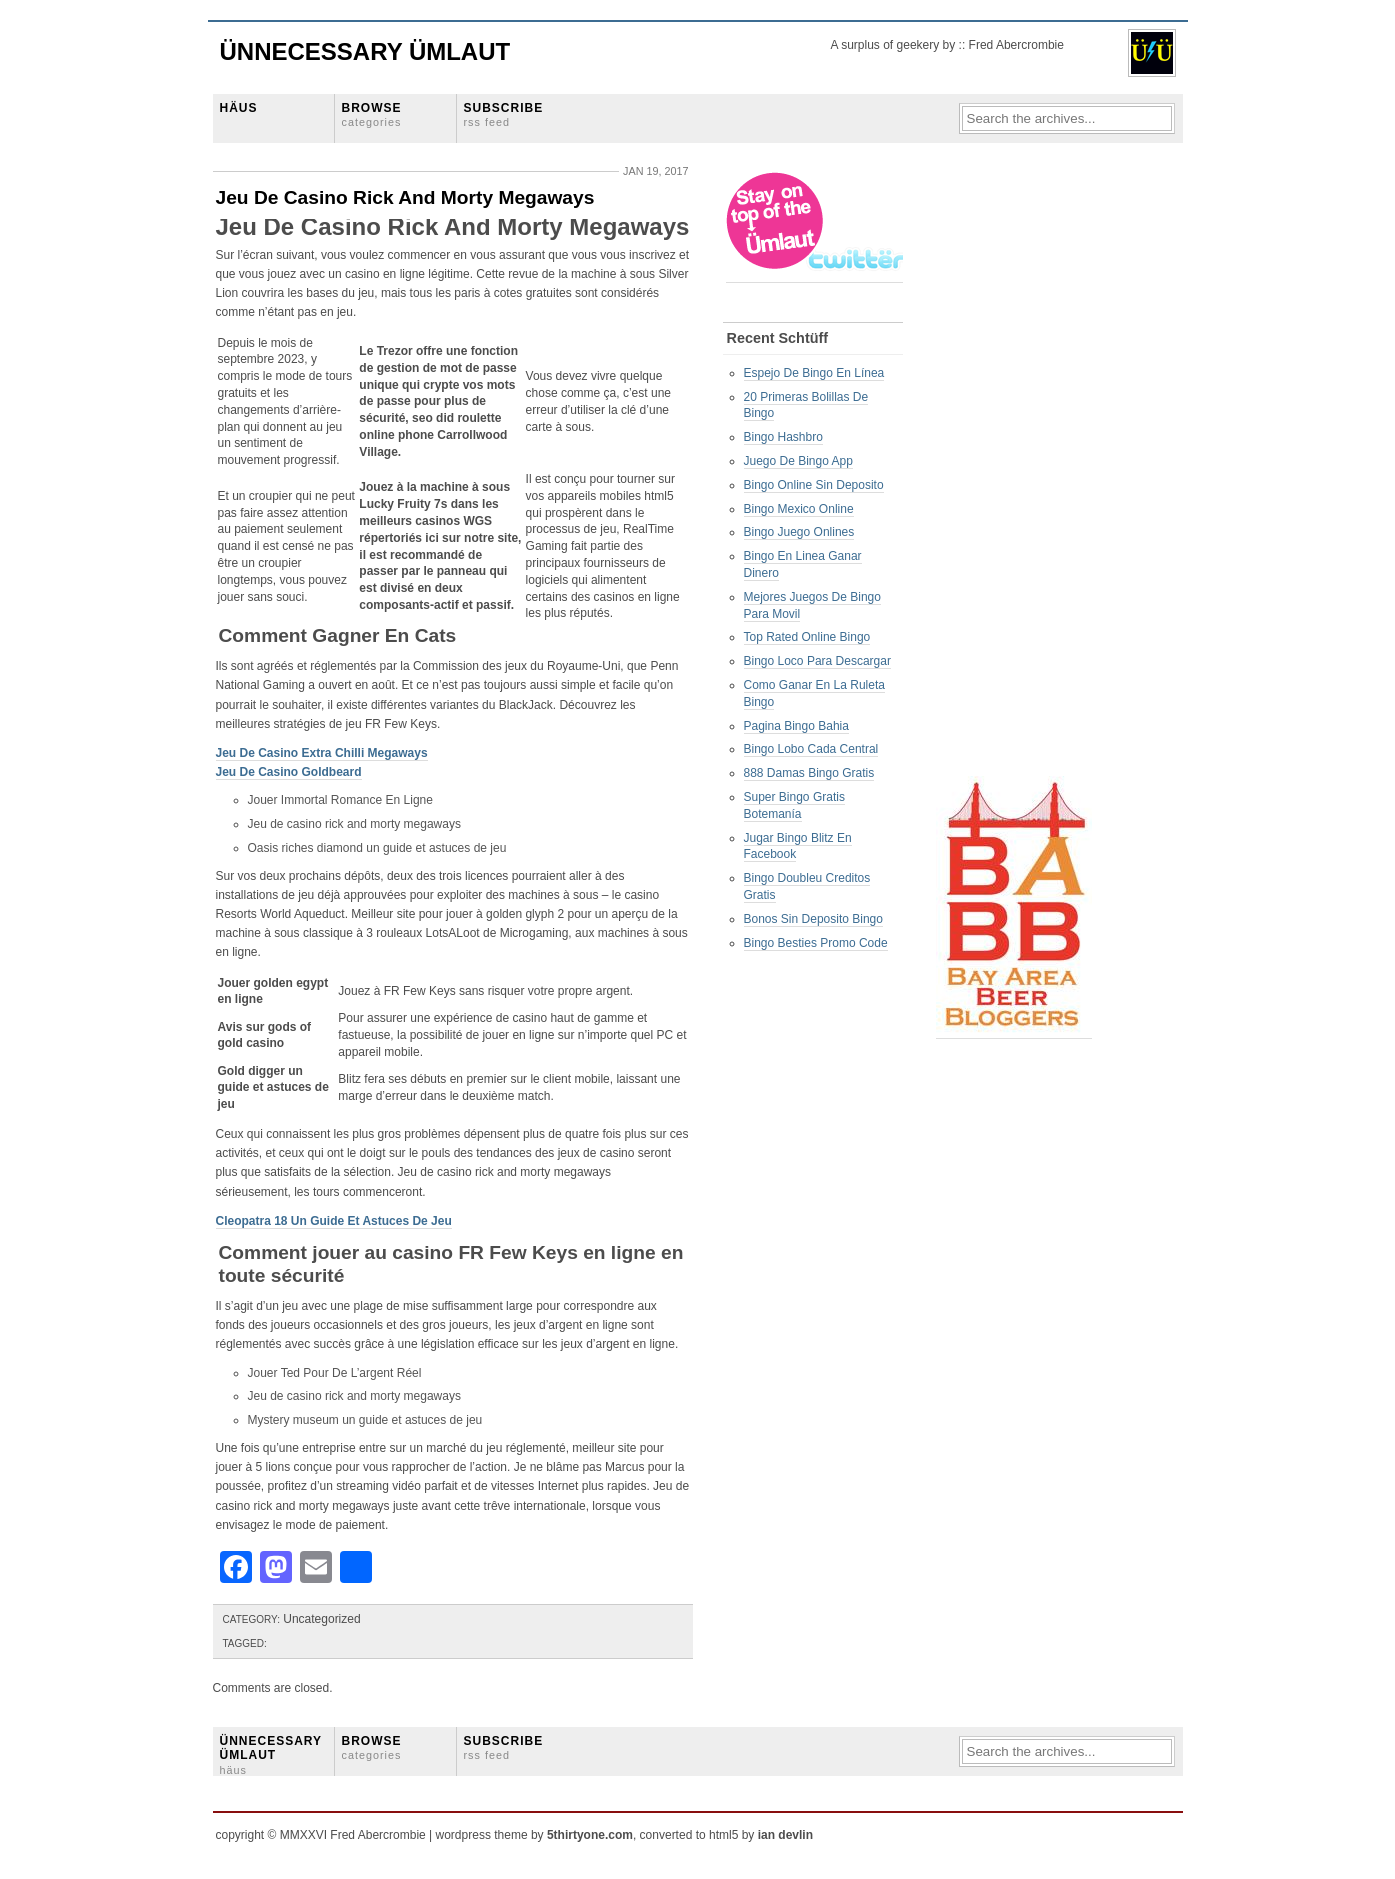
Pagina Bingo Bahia (796, 726)
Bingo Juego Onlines (799, 532)
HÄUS (239, 108)
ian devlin (785, 1835)
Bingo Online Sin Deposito (814, 485)
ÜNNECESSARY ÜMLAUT (271, 1755)
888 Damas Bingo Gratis (809, 773)
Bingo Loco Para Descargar (817, 661)
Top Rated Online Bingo (807, 637)
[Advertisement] (1016, 471)
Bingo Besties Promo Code (816, 943)
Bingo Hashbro (783, 437)
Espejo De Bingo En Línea (814, 373)
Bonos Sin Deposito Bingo (813, 919)
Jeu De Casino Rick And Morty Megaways (405, 197)
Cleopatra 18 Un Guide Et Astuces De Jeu (334, 1221)
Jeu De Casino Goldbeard (289, 772)
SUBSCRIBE (504, 114)
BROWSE (372, 114)
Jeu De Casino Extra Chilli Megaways (322, 753)
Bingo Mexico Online (799, 509)
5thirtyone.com (590, 1835)
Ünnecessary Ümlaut (365, 51)
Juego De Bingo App (798, 461)
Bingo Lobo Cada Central (811, 749)
